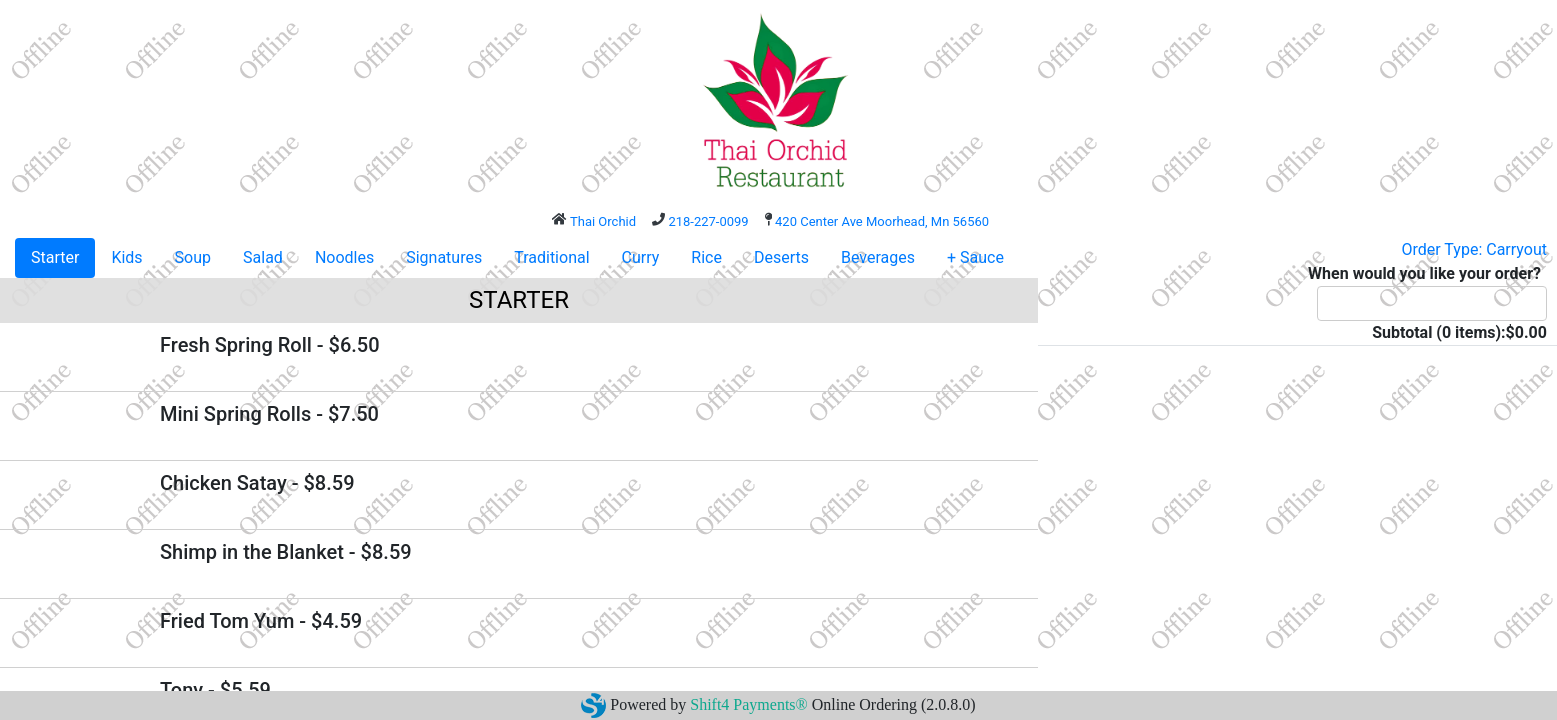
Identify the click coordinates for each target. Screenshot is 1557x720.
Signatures (444, 257)
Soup (193, 257)
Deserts (781, 257)
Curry (641, 257)
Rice (706, 257)
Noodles (344, 257)
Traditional (551, 257)
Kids (126, 257)
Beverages (878, 257)
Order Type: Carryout (1474, 249)
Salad (263, 257)
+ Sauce (975, 257)
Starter (55, 257)
